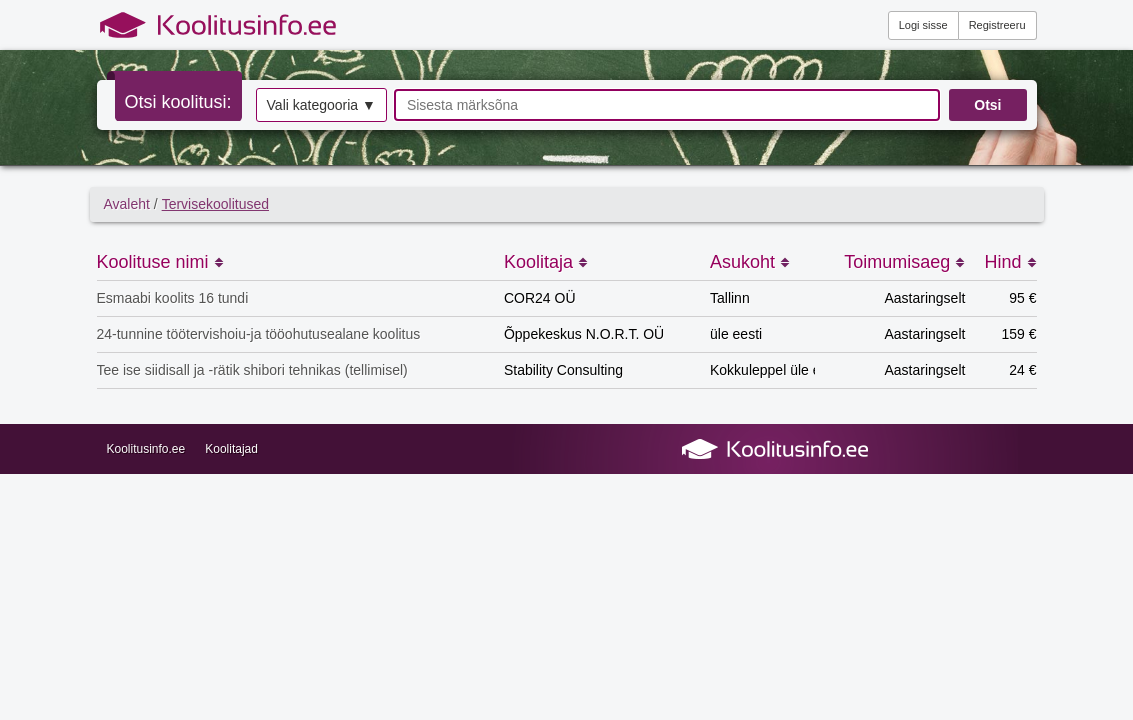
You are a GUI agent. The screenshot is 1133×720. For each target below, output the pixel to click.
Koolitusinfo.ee (146, 449)
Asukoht (750, 262)
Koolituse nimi (160, 262)
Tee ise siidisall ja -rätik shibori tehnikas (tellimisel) (252, 370)
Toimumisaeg (904, 262)
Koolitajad (231, 449)
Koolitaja (546, 262)
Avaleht (127, 204)
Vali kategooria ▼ (321, 105)
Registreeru (997, 25)
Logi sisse (923, 25)
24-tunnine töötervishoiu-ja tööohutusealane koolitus (259, 334)
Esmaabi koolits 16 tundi (173, 298)
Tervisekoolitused (215, 204)
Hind (1010, 262)
